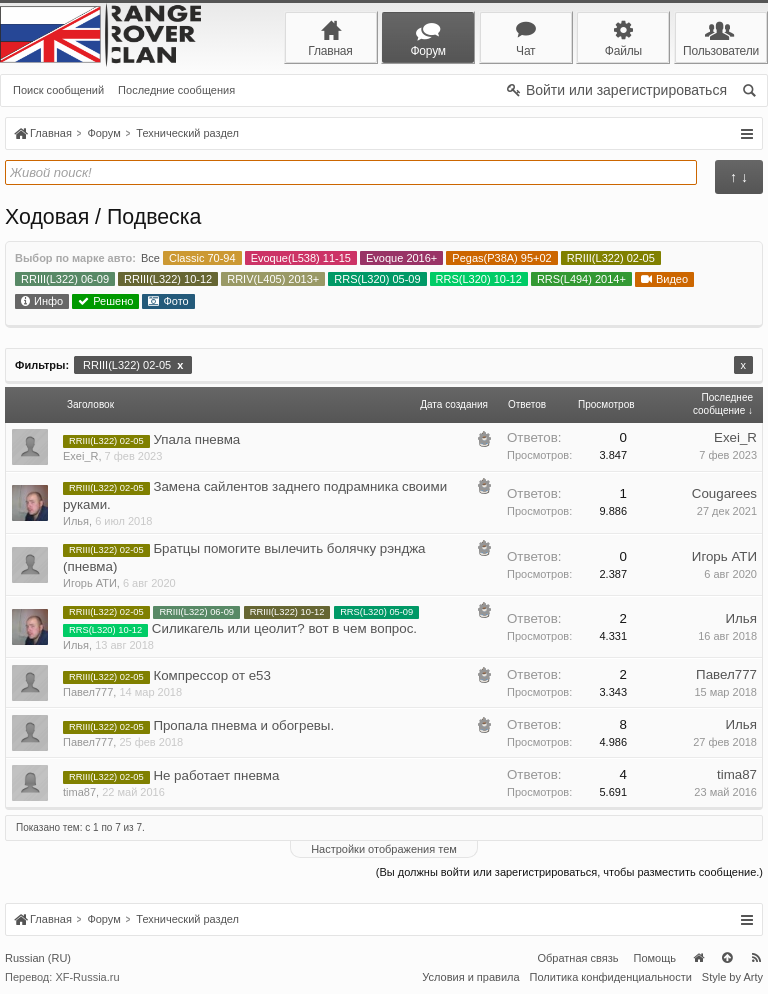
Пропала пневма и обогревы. (243, 725)
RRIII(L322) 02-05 (133, 365)
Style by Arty (732, 977)
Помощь (655, 958)
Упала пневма (196, 439)
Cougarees (724, 493)
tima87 (79, 792)
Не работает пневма (216, 775)
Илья (76, 521)
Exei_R (80, 456)
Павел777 (88, 692)
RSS (756, 958)
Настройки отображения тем (384, 849)
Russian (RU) (38, 958)
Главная (698, 958)
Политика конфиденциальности (611, 977)
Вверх (727, 958)
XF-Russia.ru (87, 977)
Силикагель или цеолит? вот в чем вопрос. (284, 628)
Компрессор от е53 (212, 675)
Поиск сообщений (58, 90)
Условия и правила (470, 977)
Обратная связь (577, 958)
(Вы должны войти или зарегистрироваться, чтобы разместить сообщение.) (569, 872)
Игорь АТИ (90, 583)
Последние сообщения (176, 90)
